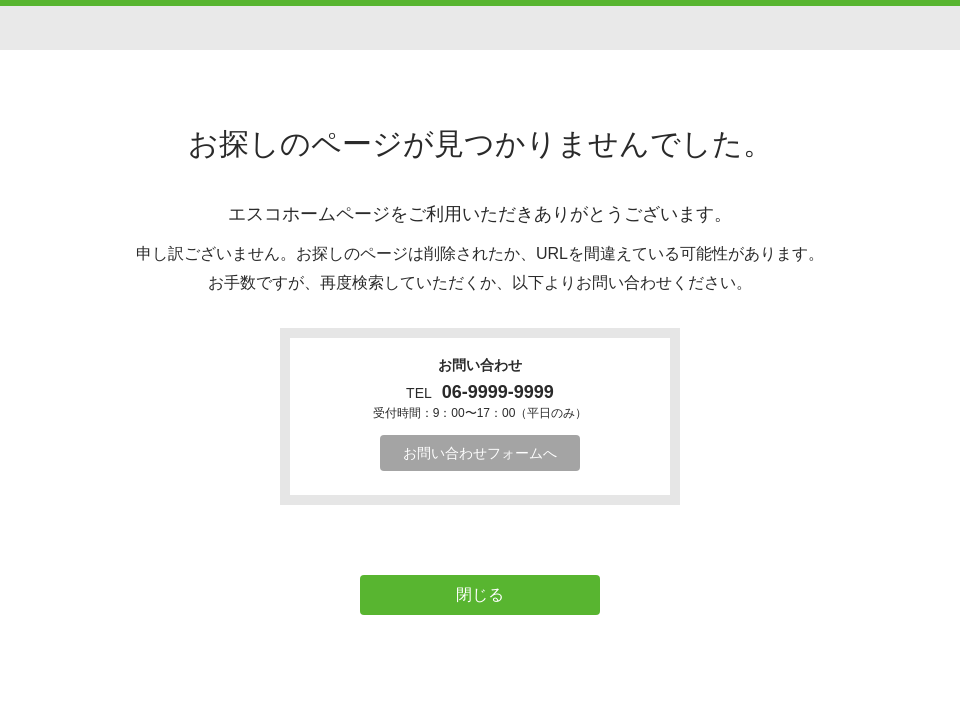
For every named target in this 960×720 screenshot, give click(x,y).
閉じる (480, 594)
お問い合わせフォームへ (480, 453)
